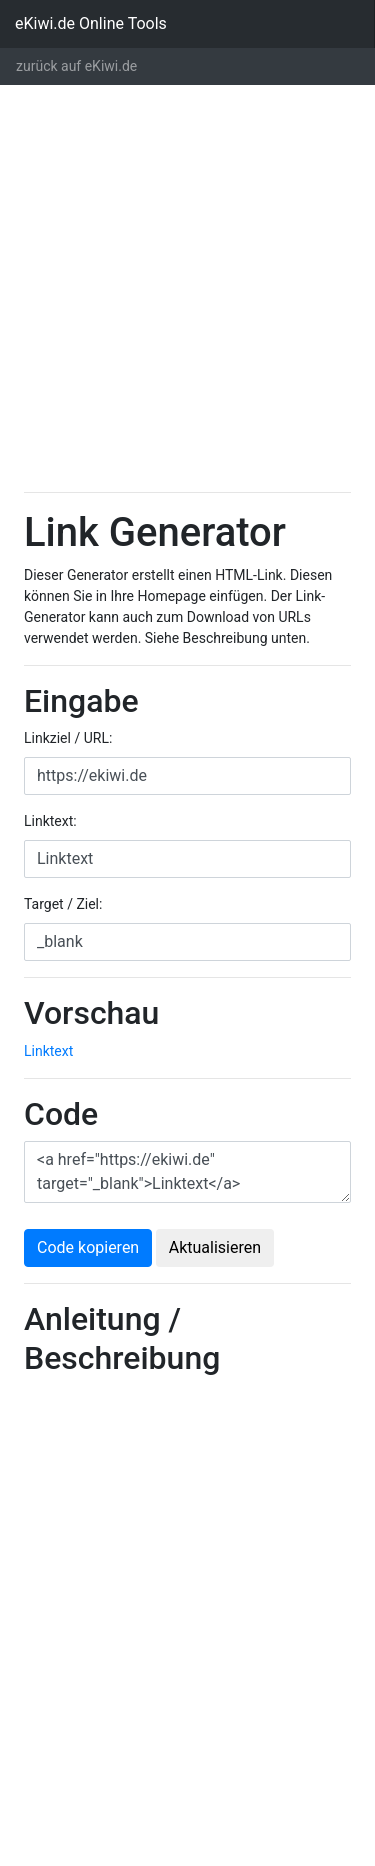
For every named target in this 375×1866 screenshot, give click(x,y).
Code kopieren (88, 1247)
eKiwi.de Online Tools (91, 23)
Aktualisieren (215, 1247)
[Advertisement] (187, 288)
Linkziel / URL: (68, 738)
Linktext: (50, 821)
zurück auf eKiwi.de (76, 66)
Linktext (48, 1051)
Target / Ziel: (63, 904)
